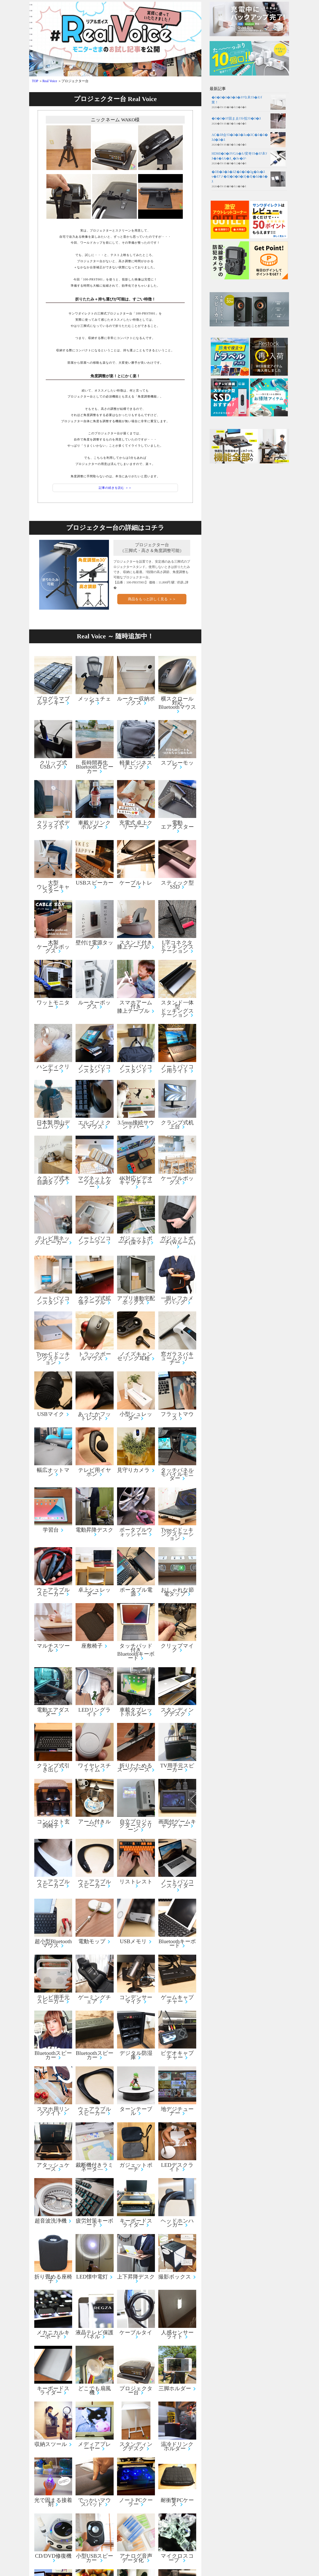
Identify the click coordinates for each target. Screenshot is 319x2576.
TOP (35, 81)
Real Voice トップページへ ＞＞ (116, 2560)
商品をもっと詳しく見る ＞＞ (152, 599)
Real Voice (49, 81)
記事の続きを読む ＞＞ (115, 487)
